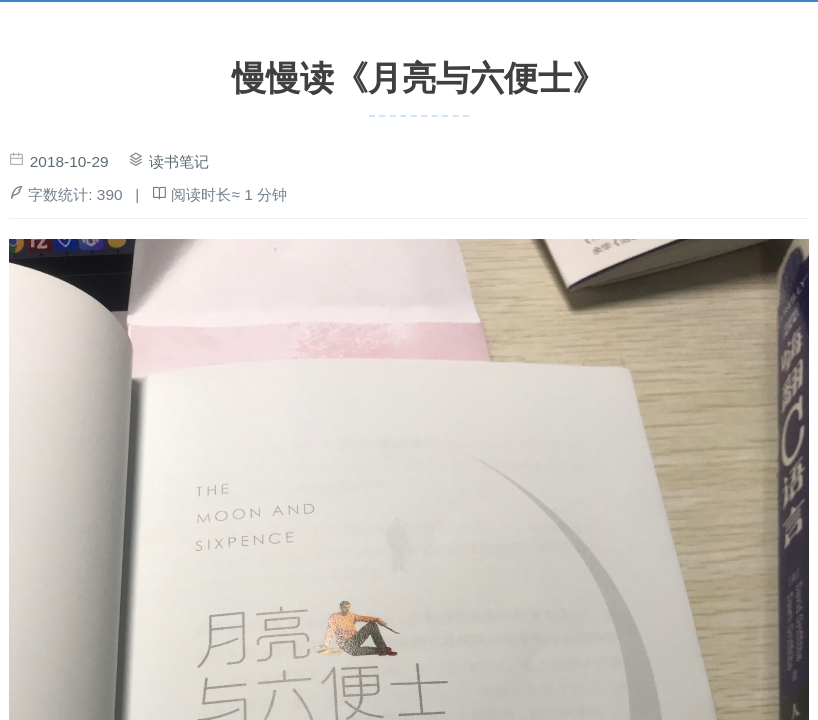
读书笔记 (179, 161)
